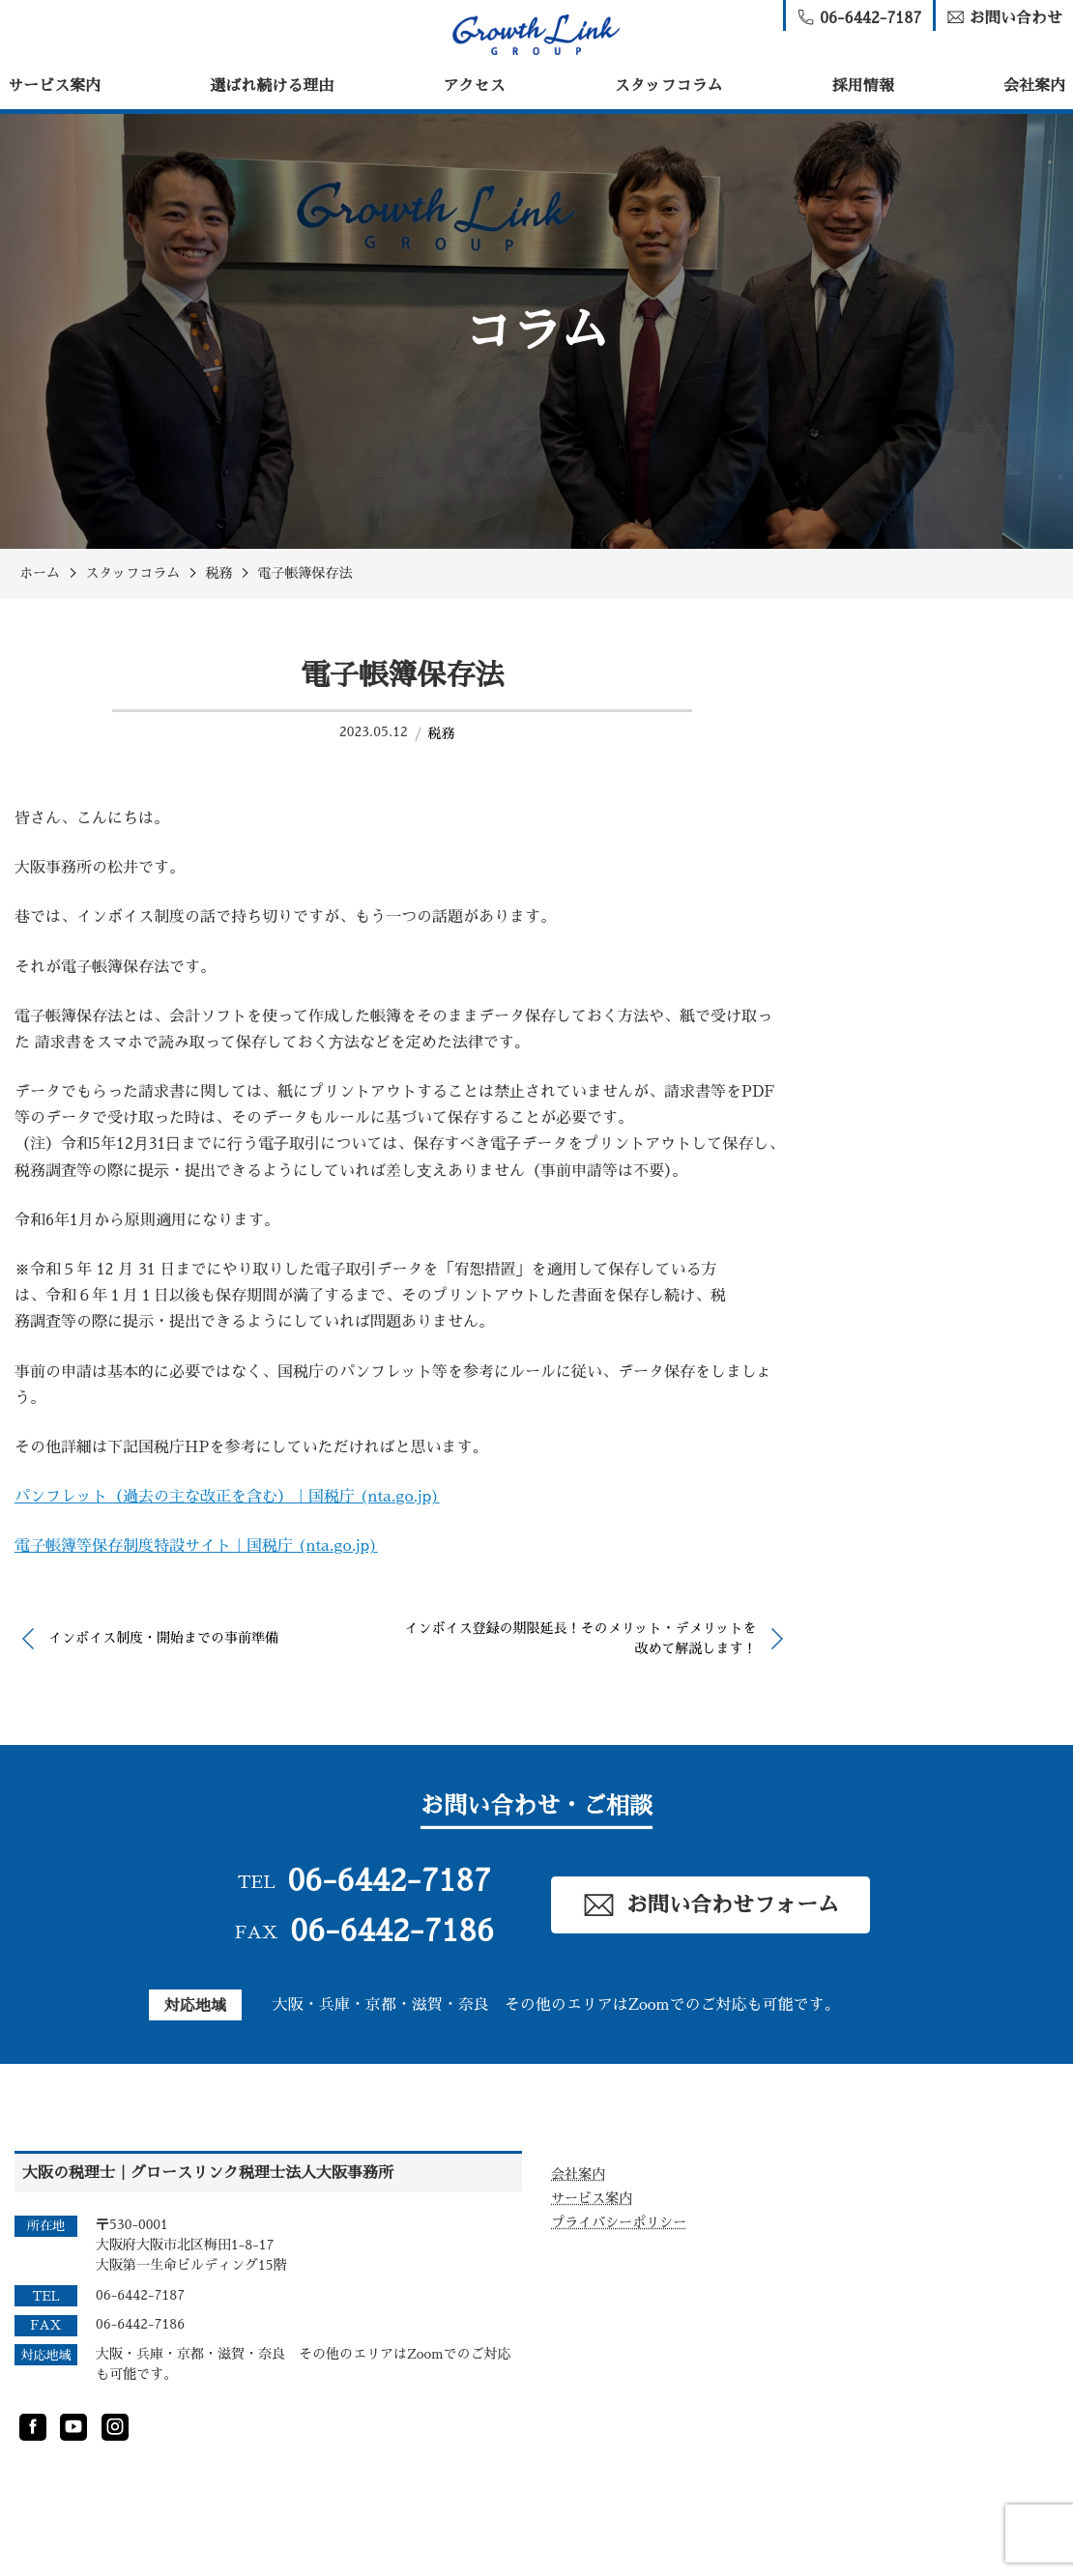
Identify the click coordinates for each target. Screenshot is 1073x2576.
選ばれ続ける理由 (272, 86)
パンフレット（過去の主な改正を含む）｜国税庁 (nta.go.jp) (227, 1496)
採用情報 (863, 86)
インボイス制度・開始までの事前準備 (163, 1638)
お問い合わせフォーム (710, 1905)
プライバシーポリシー (618, 2222)
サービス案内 (54, 86)
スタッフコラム (669, 86)
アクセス (474, 86)
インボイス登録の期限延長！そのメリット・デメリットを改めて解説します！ (581, 1638)
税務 (440, 733)
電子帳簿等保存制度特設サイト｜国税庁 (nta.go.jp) (196, 1546)
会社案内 (1034, 86)
